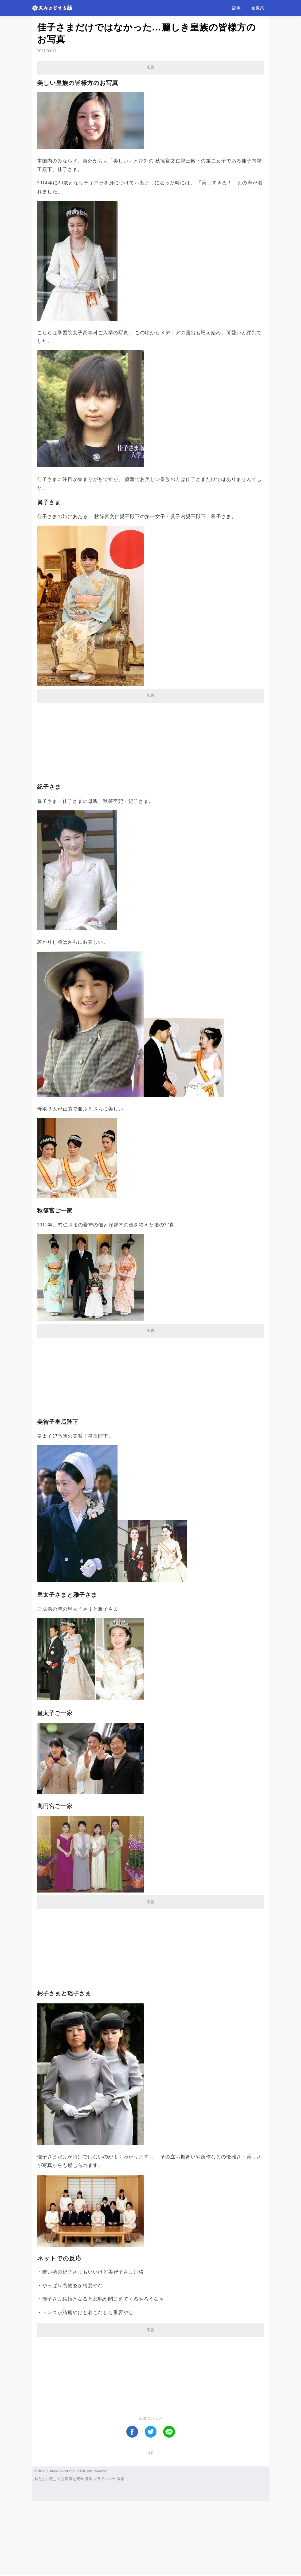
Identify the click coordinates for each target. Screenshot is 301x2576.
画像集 (257, 8)
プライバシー (104, 2554)
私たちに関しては (49, 2554)
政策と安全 (74, 2554)
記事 (236, 8)
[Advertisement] (150, 111)
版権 (120, 2554)
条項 (88, 2554)
